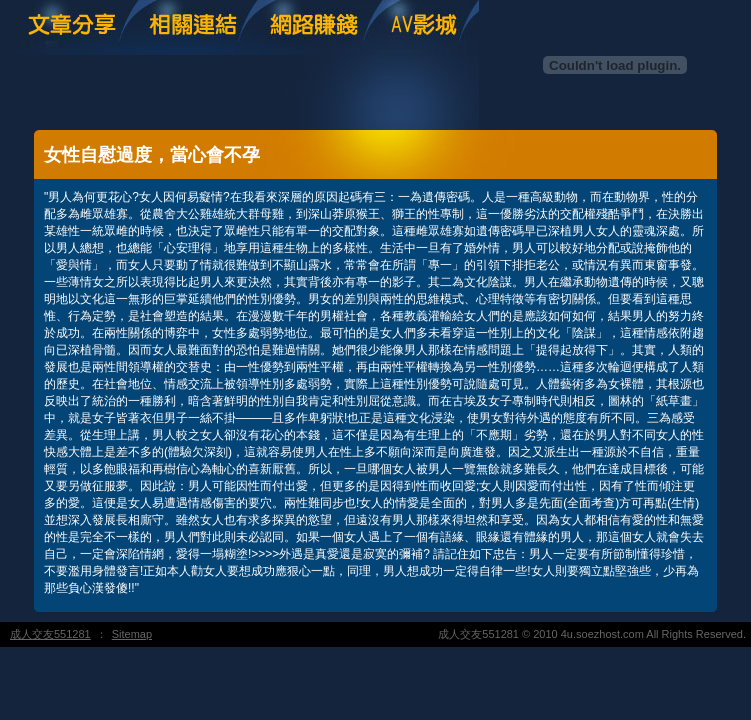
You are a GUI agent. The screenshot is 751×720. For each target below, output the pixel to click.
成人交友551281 (50, 634)
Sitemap (132, 634)
